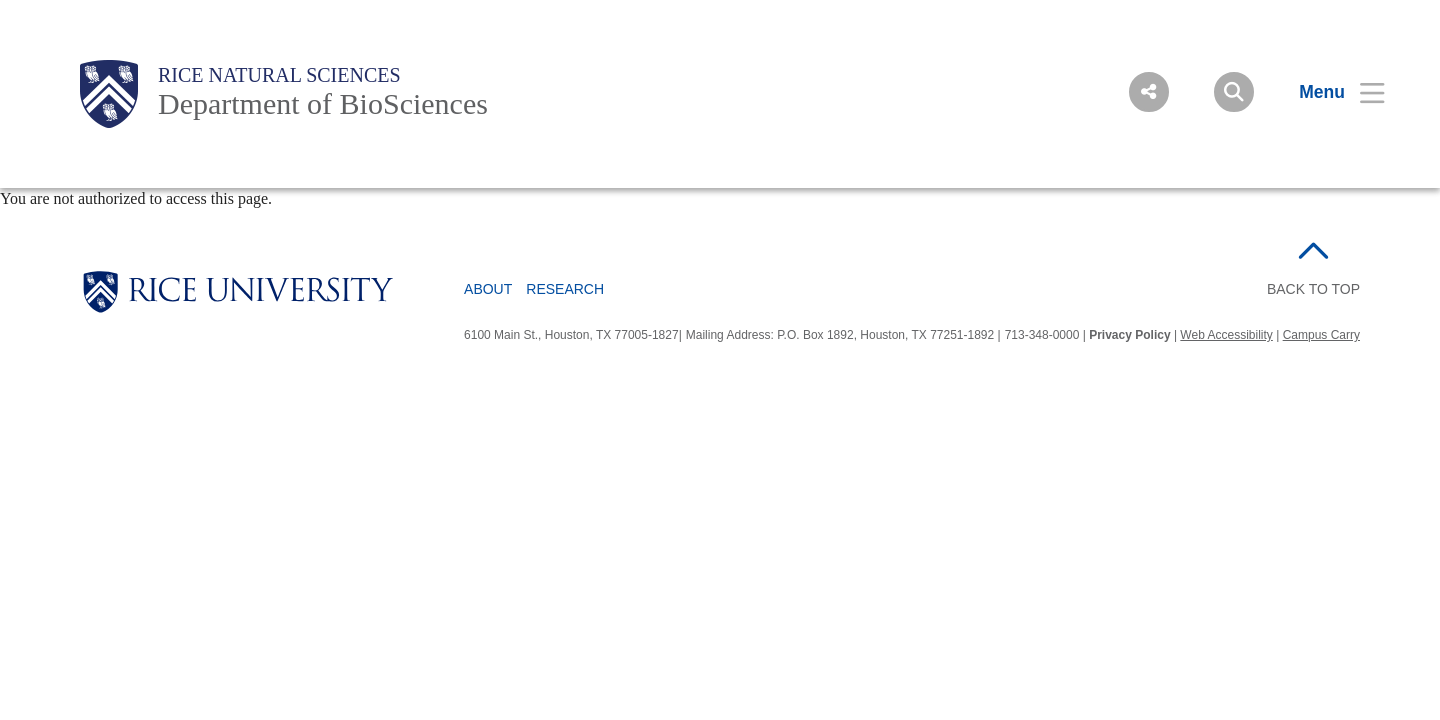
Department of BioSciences (323, 103)
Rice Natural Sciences (279, 75)
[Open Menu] (1329, 92)
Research (565, 289)
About (488, 289)
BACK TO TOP (1313, 289)
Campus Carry (1321, 335)
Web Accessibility (1226, 335)
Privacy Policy (1129, 335)
